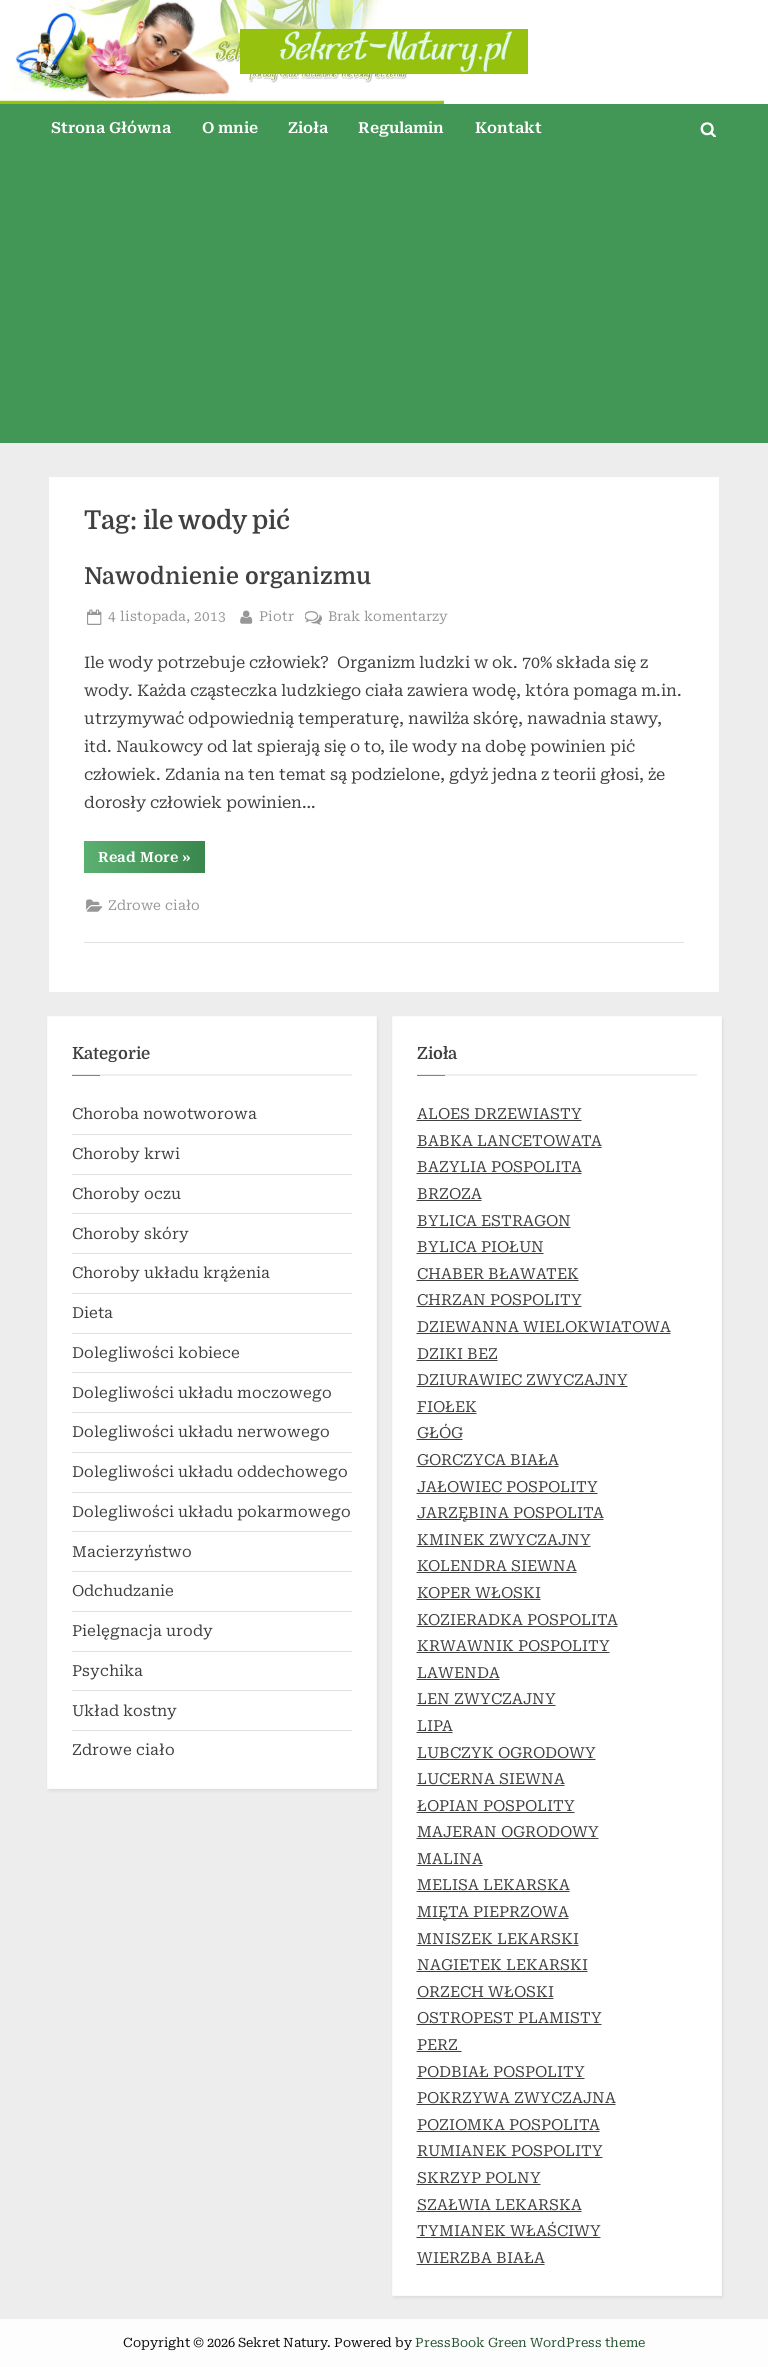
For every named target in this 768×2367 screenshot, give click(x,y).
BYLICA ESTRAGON (494, 1221)
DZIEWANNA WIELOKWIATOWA (544, 1327)
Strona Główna (111, 128)
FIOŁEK (447, 1407)
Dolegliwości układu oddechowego (210, 1472)
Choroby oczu (126, 1194)
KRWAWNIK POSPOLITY (513, 1646)
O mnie (230, 128)
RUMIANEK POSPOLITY (510, 2151)
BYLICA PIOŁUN (480, 1247)
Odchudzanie (123, 1591)
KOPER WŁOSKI (479, 1593)
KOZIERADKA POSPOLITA (517, 1620)
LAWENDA (458, 1673)
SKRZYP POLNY (479, 2178)
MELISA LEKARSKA (493, 1885)
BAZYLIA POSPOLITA (499, 1167)
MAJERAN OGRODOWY (508, 1832)
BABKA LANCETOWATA (509, 1141)
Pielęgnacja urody (142, 1631)
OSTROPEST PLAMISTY (509, 2018)
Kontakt (508, 128)
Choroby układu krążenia (171, 1273)
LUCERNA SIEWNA (491, 1779)
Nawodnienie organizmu (227, 576)
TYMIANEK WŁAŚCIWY (509, 2231)
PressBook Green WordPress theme (530, 2342)
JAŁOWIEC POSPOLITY (507, 1487)
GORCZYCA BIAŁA (488, 1460)
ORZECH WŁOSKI (485, 1992)
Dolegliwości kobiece (156, 1353)
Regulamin (401, 128)
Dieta (92, 1313)
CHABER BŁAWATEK (498, 1274)
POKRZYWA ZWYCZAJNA (516, 2098)
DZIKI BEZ (457, 1354)
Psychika (107, 1671)
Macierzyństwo (132, 1552)
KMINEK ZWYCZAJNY (504, 1540)
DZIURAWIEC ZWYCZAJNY (522, 1380)
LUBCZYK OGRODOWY (506, 1753)
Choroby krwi (126, 1154)
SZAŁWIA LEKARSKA (499, 2205)
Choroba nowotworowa (164, 1114)
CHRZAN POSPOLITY (499, 1300)
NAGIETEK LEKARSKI (502, 1965)
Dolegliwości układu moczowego (202, 1393)
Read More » (151, 860)
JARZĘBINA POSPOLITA (510, 1513)
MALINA (450, 1859)
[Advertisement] (384, 303)
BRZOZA (449, 1194)
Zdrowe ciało (154, 905)
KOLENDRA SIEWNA (497, 1566)
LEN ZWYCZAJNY (486, 1699)
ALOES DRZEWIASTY (499, 1114)
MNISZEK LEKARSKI (498, 1939)
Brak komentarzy (388, 617)
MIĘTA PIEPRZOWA (493, 1912)
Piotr (276, 614)
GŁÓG (440, 1433)
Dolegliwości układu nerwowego (201, 1432)
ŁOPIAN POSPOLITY (496, 1806)
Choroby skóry (130, 1234)
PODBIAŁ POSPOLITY (501, 2072)
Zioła (308, 128)
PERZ (439, 2045)
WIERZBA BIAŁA (481, 2258)
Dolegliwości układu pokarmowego (211, 1512)
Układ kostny (124, 1711)
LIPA (435, 1726)
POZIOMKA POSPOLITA (508, 2125)
